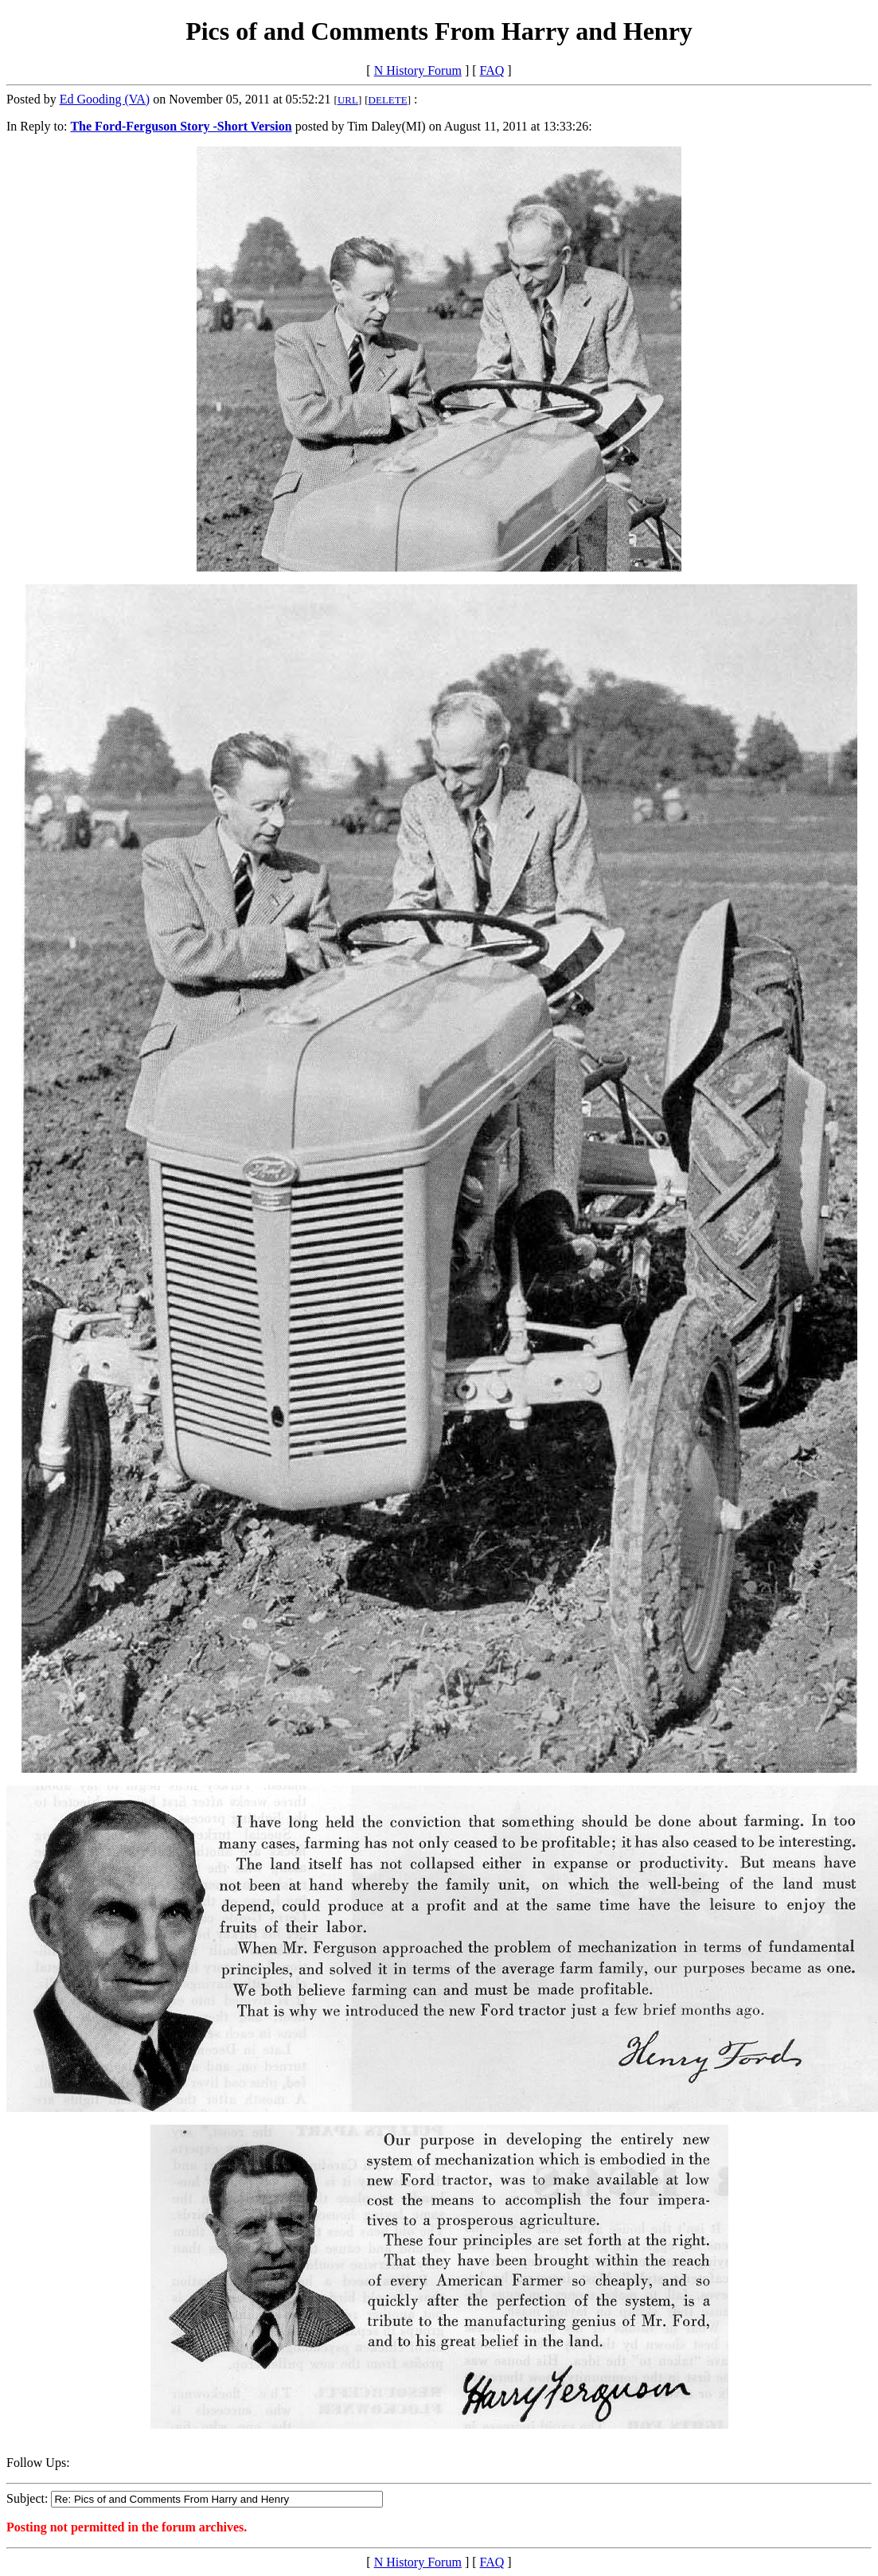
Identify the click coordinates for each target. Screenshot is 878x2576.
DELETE (388, 100)
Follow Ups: (38, 2462)
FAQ (492, 70)
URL (348, 100)
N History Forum (418, 70)
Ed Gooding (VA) (105, 99)
